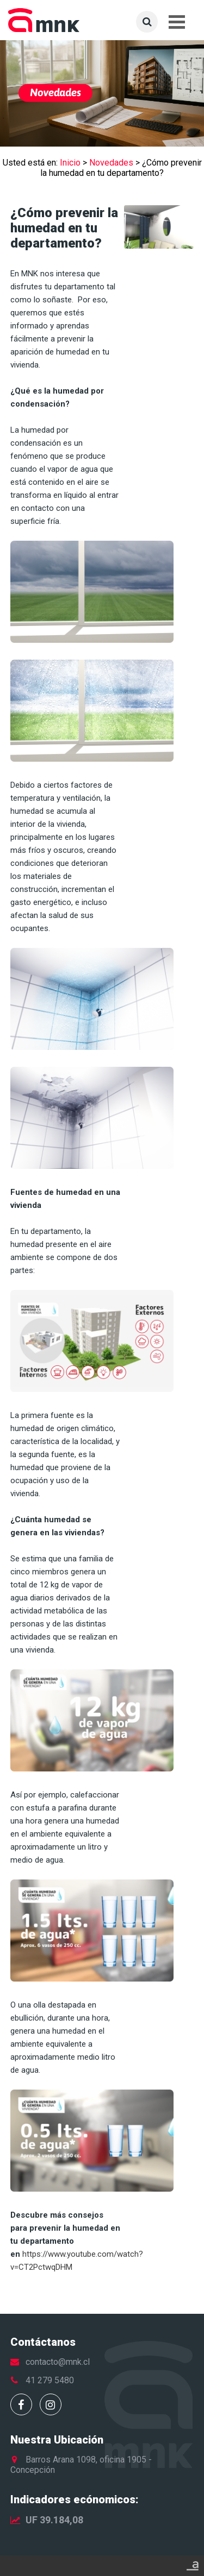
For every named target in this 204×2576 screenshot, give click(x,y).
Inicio (70, 162)
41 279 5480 (50, 2380)
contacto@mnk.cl (58, 2362)
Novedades (111, 162)
